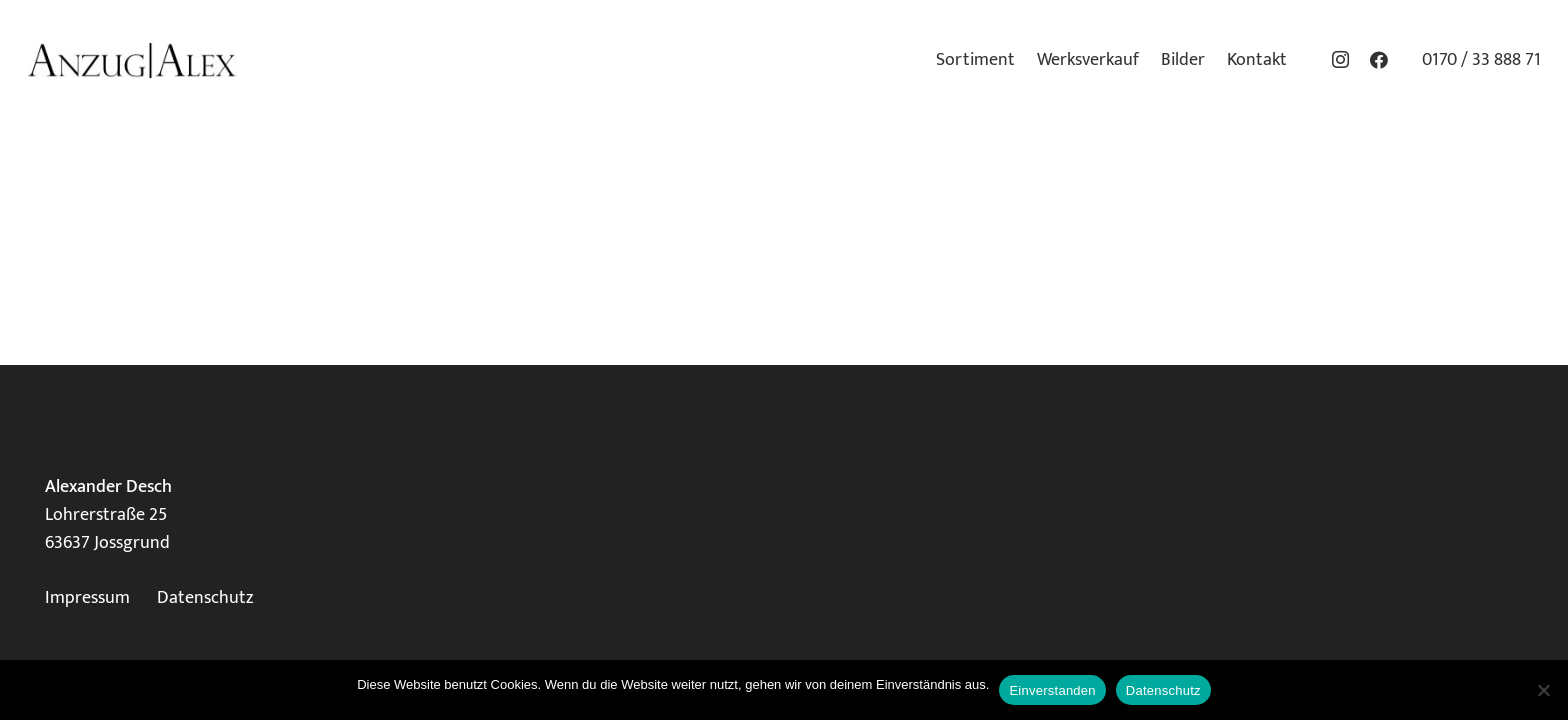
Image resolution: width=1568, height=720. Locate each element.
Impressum (87, 598)
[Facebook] (1379, 60)
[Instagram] (1341, 60)
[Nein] (1543, 690)
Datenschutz (205, 598)
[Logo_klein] (132, 60)
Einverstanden (1052, 690)
